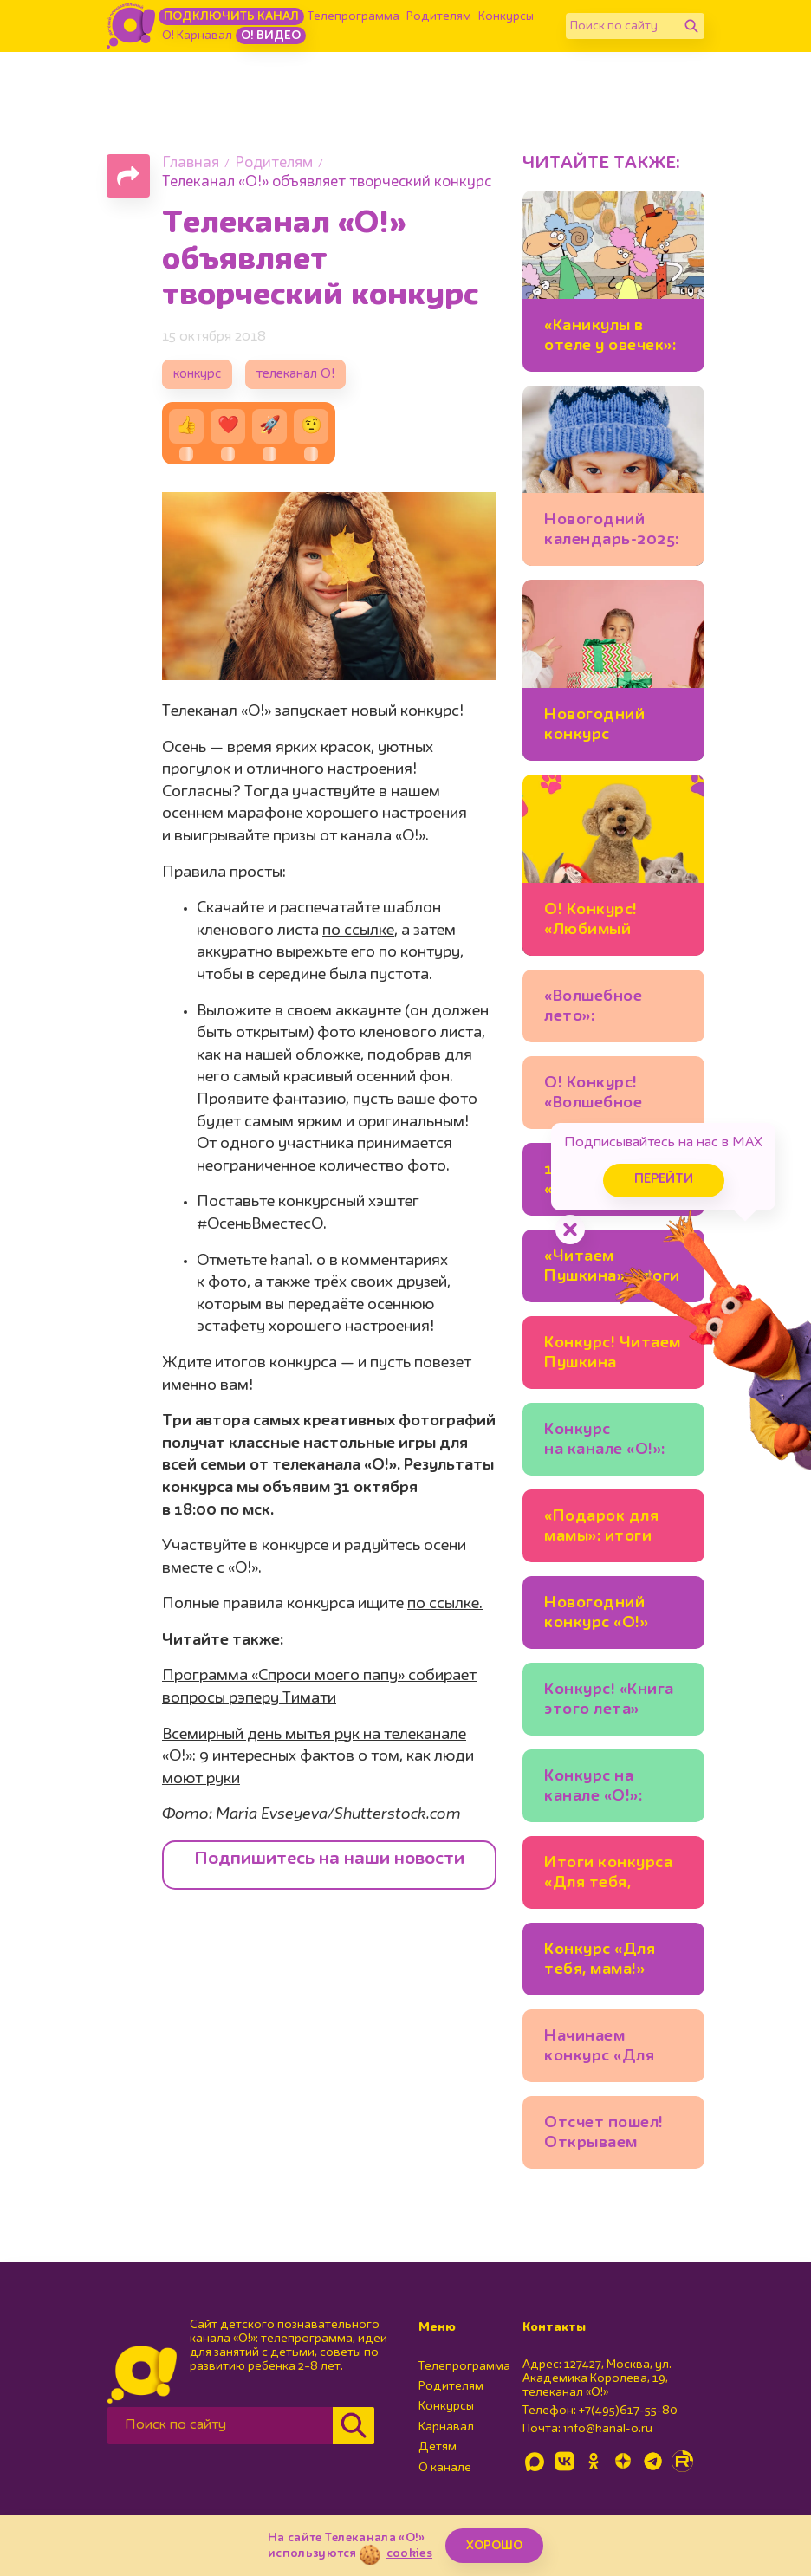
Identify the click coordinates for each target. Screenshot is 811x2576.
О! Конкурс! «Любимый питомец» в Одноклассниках (611, 922)
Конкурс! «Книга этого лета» (609, 1699)
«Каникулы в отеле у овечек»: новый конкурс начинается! (610, 338)
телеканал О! (295, 374)
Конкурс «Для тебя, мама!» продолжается (603, 1962)
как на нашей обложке (278, 1055)
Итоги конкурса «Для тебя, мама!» (608, 1875)
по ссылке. (445, 1604)
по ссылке (358, 931)
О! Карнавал (197, 35)
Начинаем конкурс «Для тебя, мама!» (599, 2048)
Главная (190, 163)
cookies (409, 2553)
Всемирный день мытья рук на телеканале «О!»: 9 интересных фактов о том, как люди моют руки (318, 1757)
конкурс (197, 374)
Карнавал (446, 2427)
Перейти (663, 1179)
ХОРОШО (494, 2545)
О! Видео (271, 35)
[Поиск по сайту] (622, 26)
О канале (444, 2467)
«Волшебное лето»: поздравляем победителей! (600, 1009)
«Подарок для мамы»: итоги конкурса (601, 1528)
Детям (437, 2447)
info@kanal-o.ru (607, 2429)
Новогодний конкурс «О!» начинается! (596, 1615)
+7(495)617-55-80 (628, 2410)
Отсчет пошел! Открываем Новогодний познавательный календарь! (611, 2135)
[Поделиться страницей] (128, 176)
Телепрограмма (353, 16)
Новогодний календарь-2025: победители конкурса (611, 532)
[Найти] (691, 26)
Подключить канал (231, 16)
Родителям (438, 16)
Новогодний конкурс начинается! (594, 727)
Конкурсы (506, 16)
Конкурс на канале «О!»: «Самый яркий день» (601, 1788)
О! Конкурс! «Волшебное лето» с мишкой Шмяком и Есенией (607, 1095)
